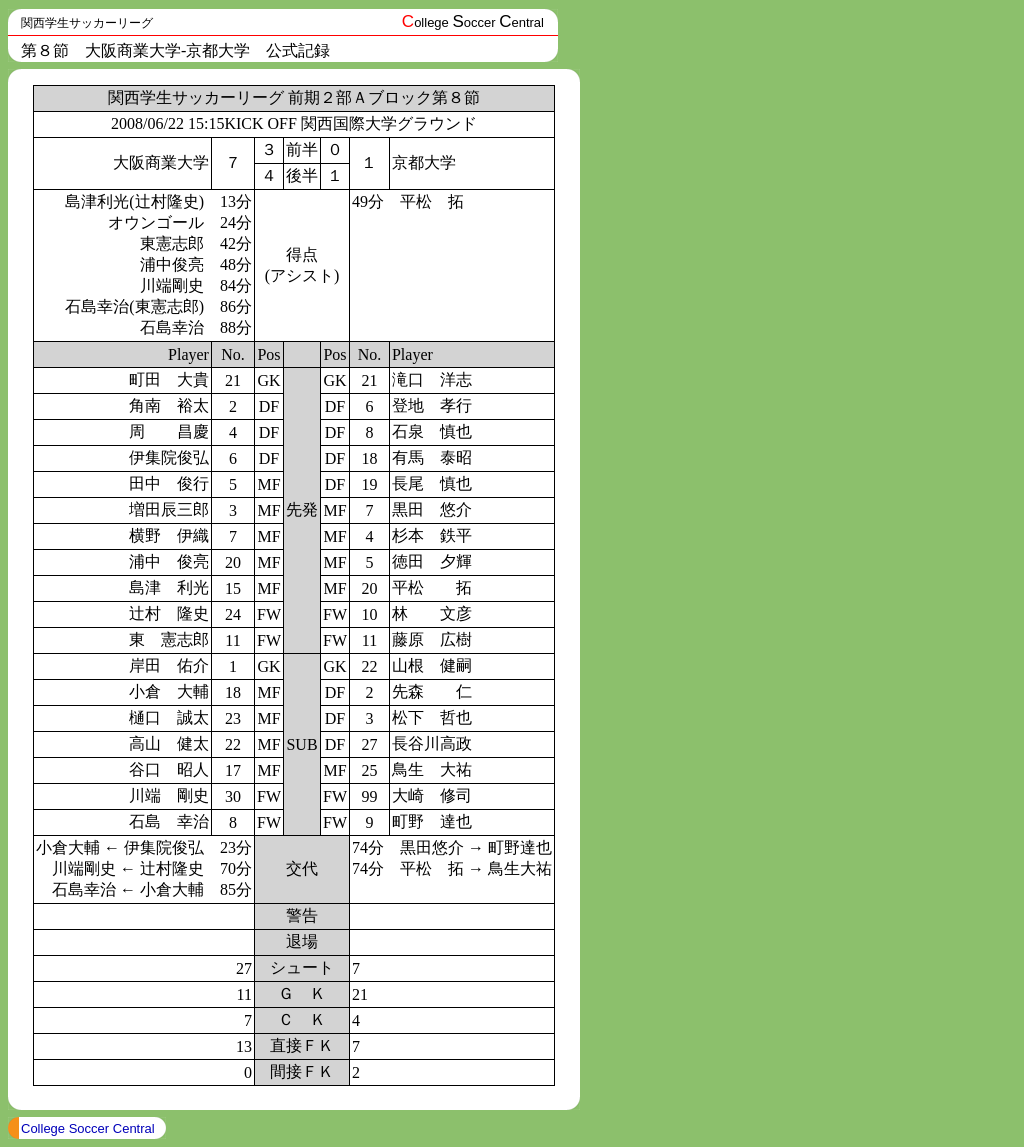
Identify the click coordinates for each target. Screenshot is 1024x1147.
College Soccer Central (88, 1128)
